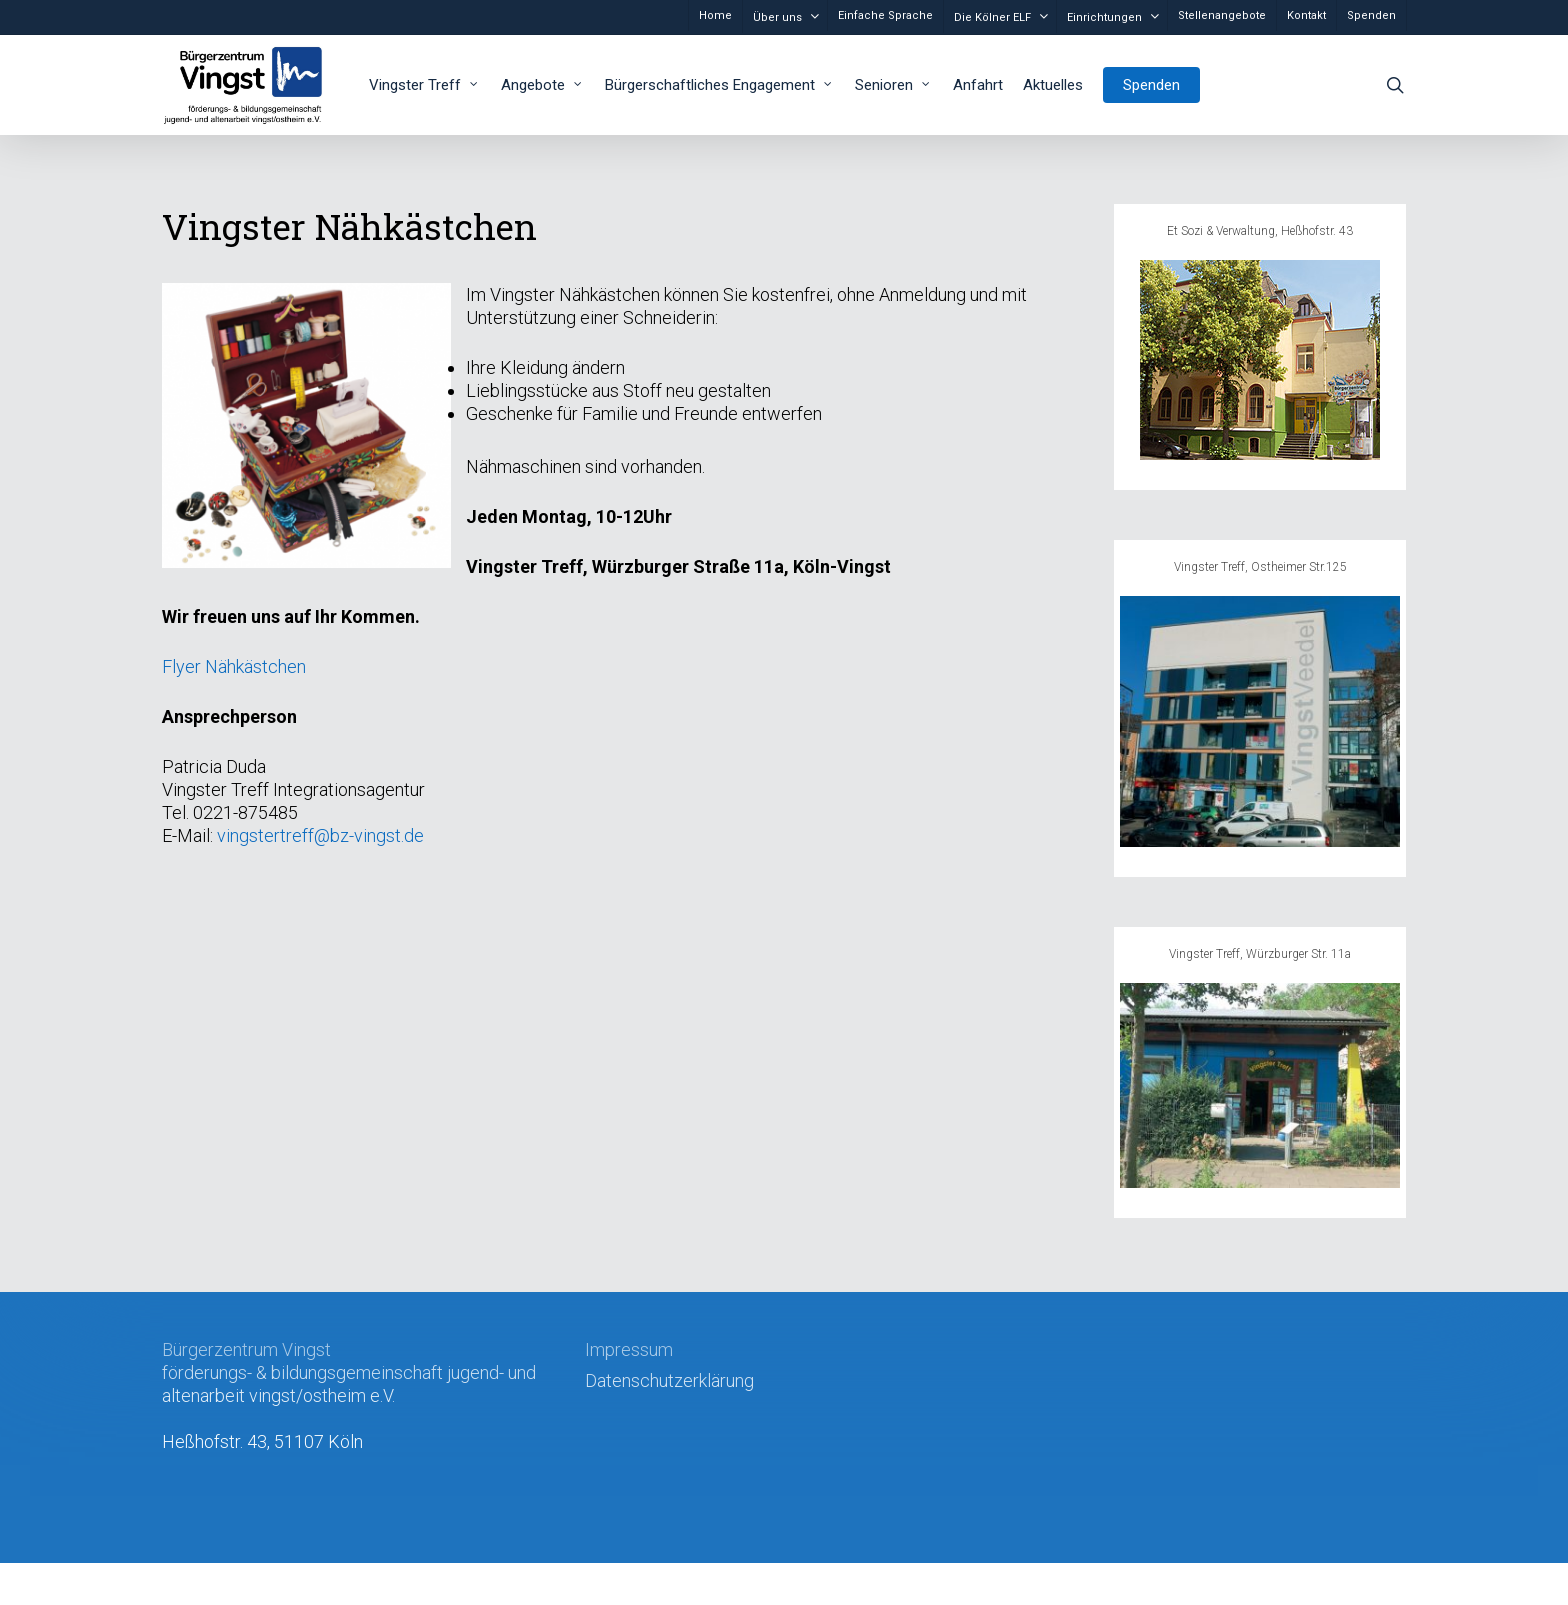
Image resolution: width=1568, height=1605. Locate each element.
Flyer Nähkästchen (234, 666)
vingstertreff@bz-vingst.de (320, 835)
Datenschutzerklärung (669, 1380)
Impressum (629, 1349)
